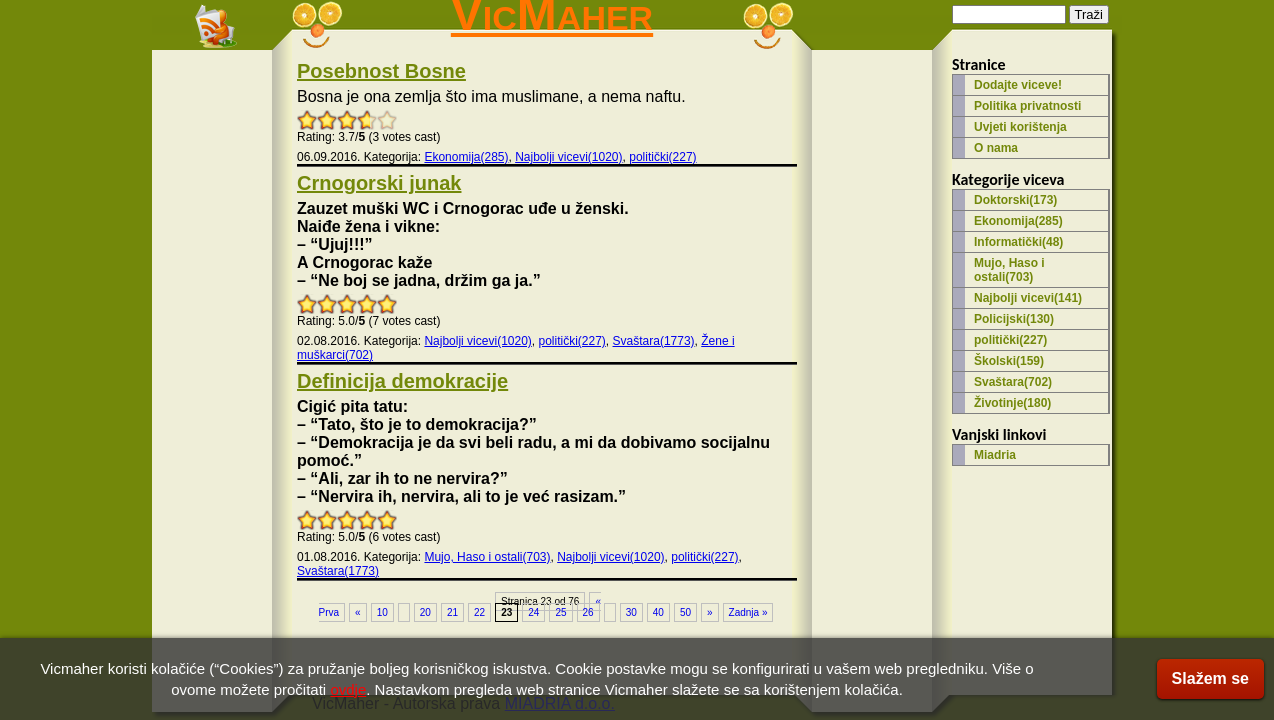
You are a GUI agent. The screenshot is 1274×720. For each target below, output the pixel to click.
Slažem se (1210, 678)
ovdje (348, 689)
